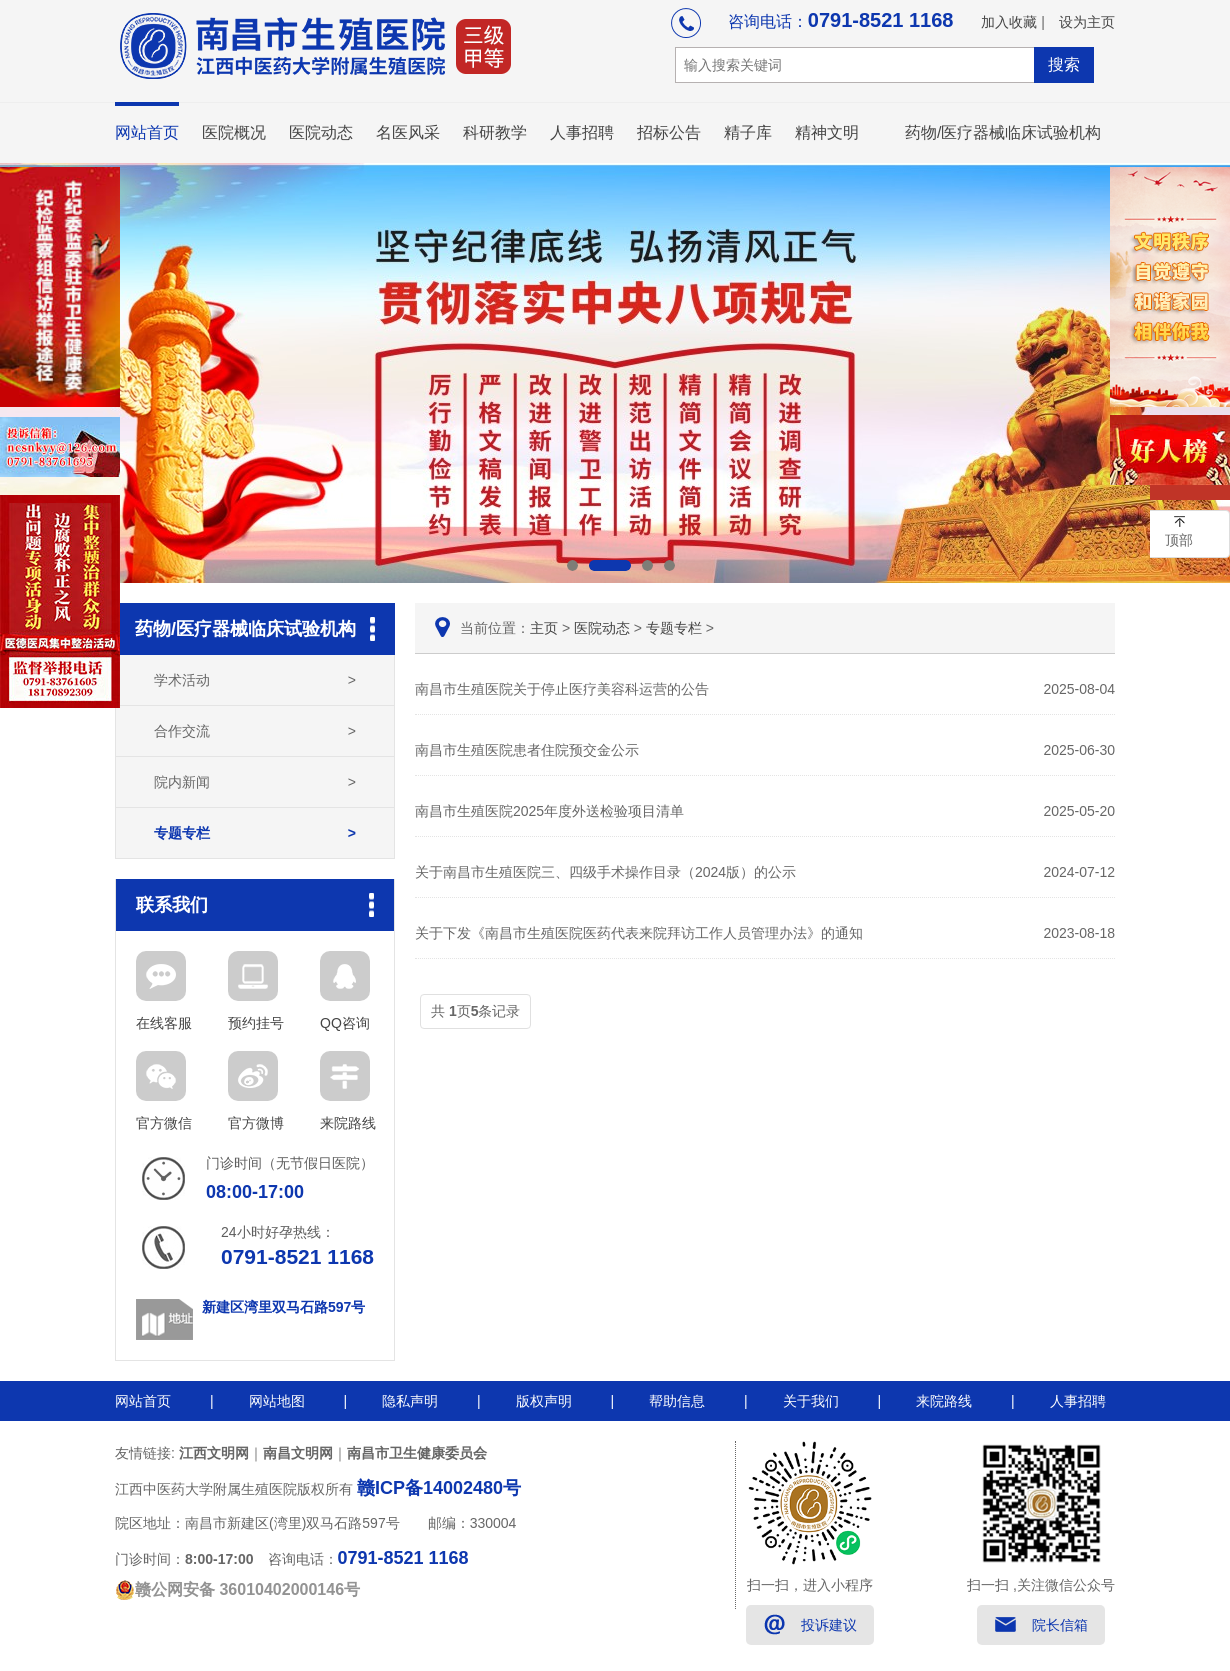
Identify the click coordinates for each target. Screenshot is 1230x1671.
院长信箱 (1060, 1625)
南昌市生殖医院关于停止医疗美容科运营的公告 (765, 689)
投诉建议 (829, 1625)
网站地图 (277, 1401)
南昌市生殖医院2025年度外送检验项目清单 (765, 811)
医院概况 (234, 132)
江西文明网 (214, 1453)
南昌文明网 (298, 1453)
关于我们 (811, 1401)
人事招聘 (582, 132)
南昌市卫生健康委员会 (417, 1453)
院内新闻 (255, 782)
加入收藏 (1009, 22)
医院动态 (321, 132)
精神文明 (827, 132)
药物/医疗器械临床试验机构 (1003, 132)
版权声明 (544, 1401)
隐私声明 (410, 1401)
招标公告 (669, 132)
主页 (544, 628)
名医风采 (408, 132)
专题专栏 (255, 833)
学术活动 (255, 680)
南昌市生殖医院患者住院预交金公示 (765, 750)
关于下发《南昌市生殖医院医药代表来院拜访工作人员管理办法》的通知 (765, 933)
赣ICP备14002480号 (439, 1488)
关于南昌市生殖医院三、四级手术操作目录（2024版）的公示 (765, 872)
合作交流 (255, 731)
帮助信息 (677, 1401)
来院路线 (944, 1401)
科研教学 (495, 132)
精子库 (748, 132)
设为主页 (1087, 22)
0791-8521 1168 (881, 20)
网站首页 (147, 132)
